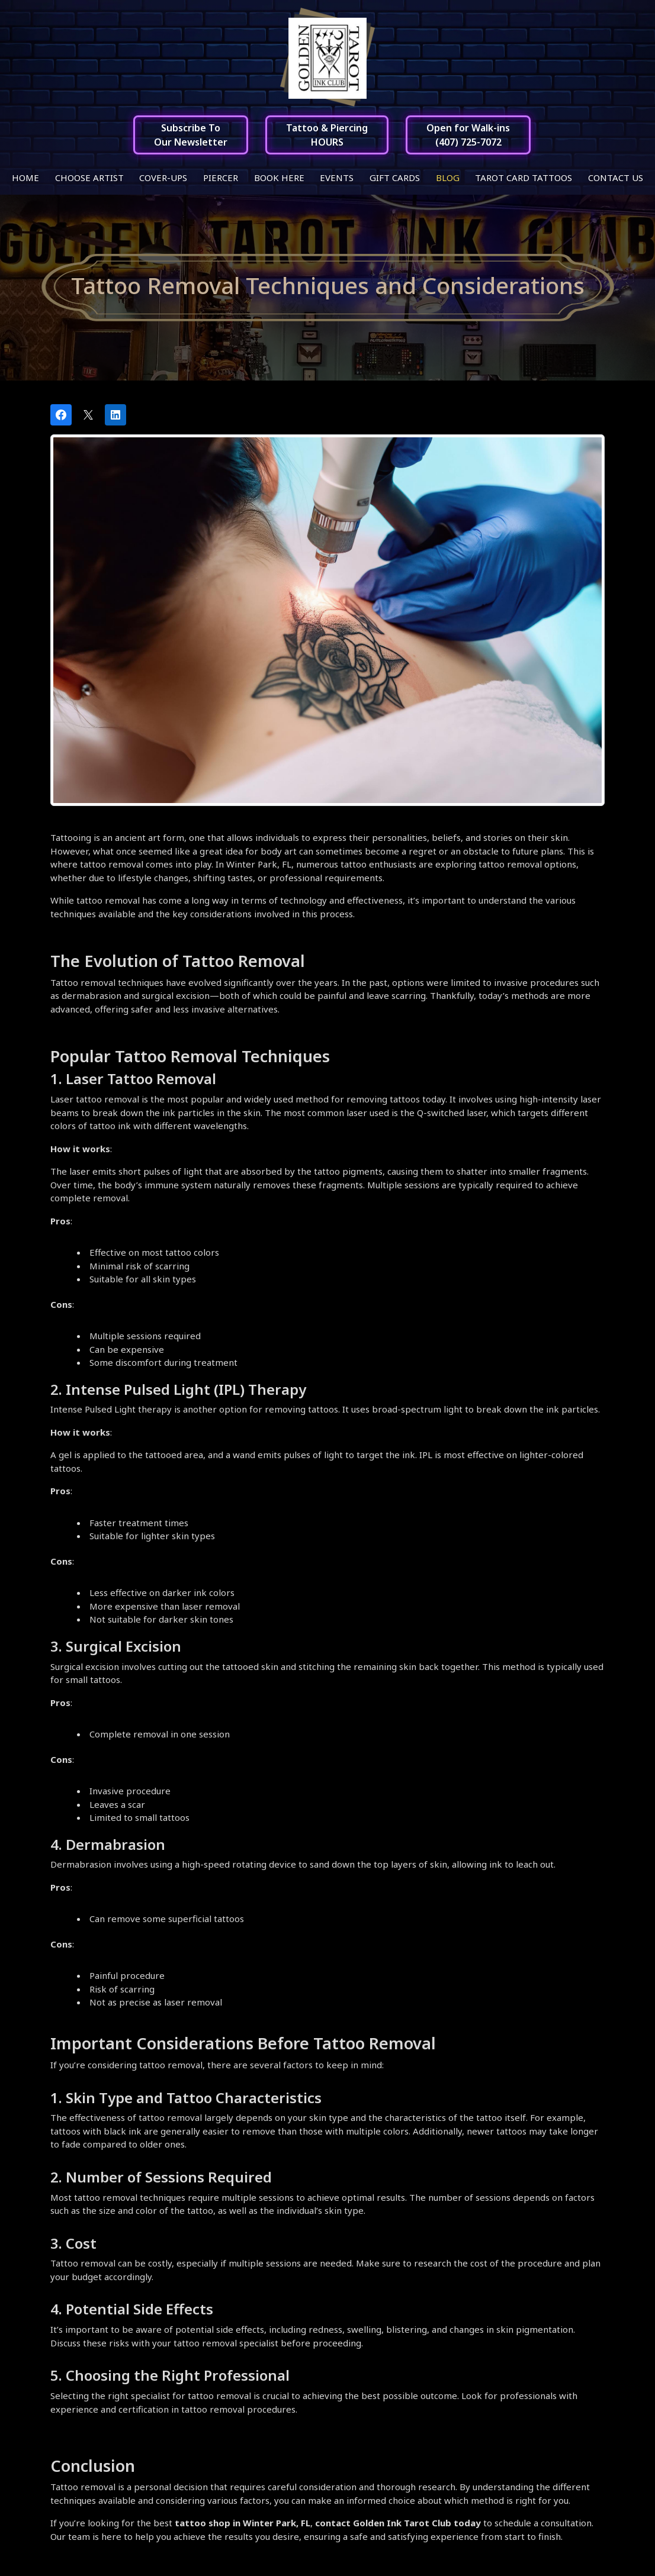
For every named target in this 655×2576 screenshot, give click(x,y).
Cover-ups (163, 177)
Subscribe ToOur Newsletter (190, 135)
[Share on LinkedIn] (115, 414)
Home (25, 177)
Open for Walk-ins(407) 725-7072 (468, 135)
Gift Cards (395, 177)
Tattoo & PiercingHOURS (327, 135)
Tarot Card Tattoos (523, 177)
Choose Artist (89, 177)
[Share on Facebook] (61, 414)
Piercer (220, 177)
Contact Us (615, 177)
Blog (448, 177)
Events (337, 177)
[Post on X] (88, 414)
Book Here (279, 177)
